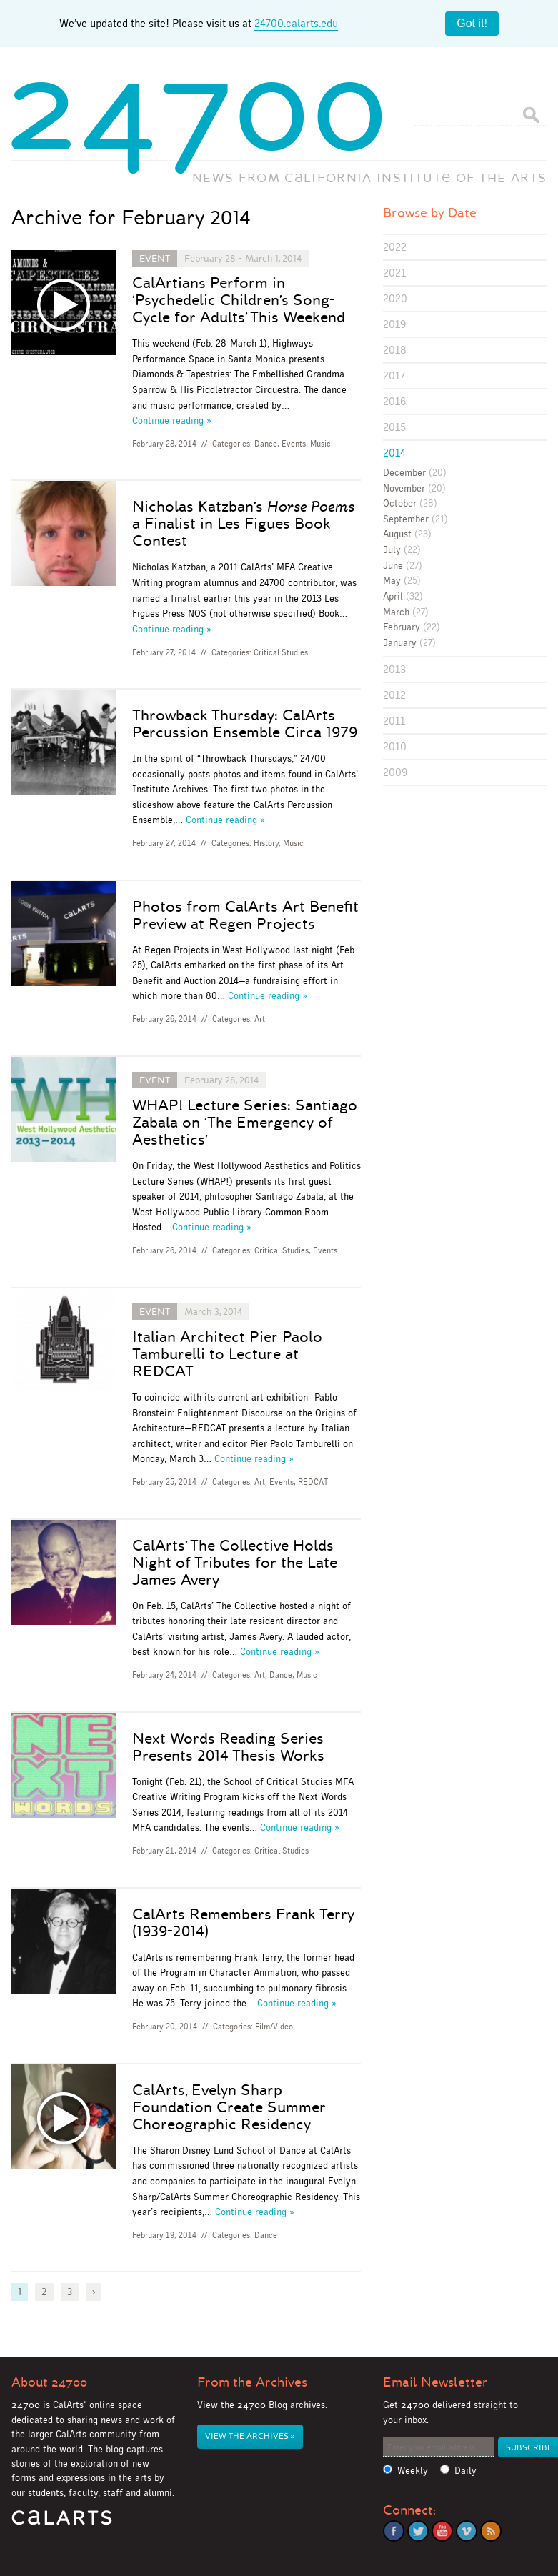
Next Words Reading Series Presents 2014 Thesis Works (228, 1747)
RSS (491, 2531)
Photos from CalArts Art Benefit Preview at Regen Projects (245, 915)
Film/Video (274, 2026)
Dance (265, 444)
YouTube (442, 2531)
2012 (394, 695)
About (49, 2382)
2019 (394, 324)
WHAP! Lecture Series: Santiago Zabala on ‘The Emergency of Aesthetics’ (244, 1122)
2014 (394, 452)
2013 (394, 669)
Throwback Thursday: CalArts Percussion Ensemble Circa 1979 (244, 724)
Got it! (472, 23)
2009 (395, 772)
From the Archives (252, 2382)
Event (154, 258)
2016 (394, 401)
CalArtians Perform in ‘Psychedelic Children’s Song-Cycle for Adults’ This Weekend (238, 300)
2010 (395, 746)
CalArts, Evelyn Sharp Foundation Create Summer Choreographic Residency (229, 2107)
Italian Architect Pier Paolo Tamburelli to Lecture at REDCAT (227, 1354)
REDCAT (313, 1482)
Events (294, 444)
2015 (394, 427)
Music (320, 444)
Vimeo (466, 2531)
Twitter (418, 2531)
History (266, 843)
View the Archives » (250, 2436)
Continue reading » (171, 420)
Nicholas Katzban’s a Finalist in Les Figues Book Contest (243, 523)
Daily (465, 2470)
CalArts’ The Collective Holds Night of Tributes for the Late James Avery (234, 1562)
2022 (395, 247)
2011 (394, 720)
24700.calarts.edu (296, 23)
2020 (395, 298)
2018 (395, 350)
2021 (394, 272)
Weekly (412, 2470)
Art (259, 1019)
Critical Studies (281, 652)
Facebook (393, 2531)
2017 (394, 375)
